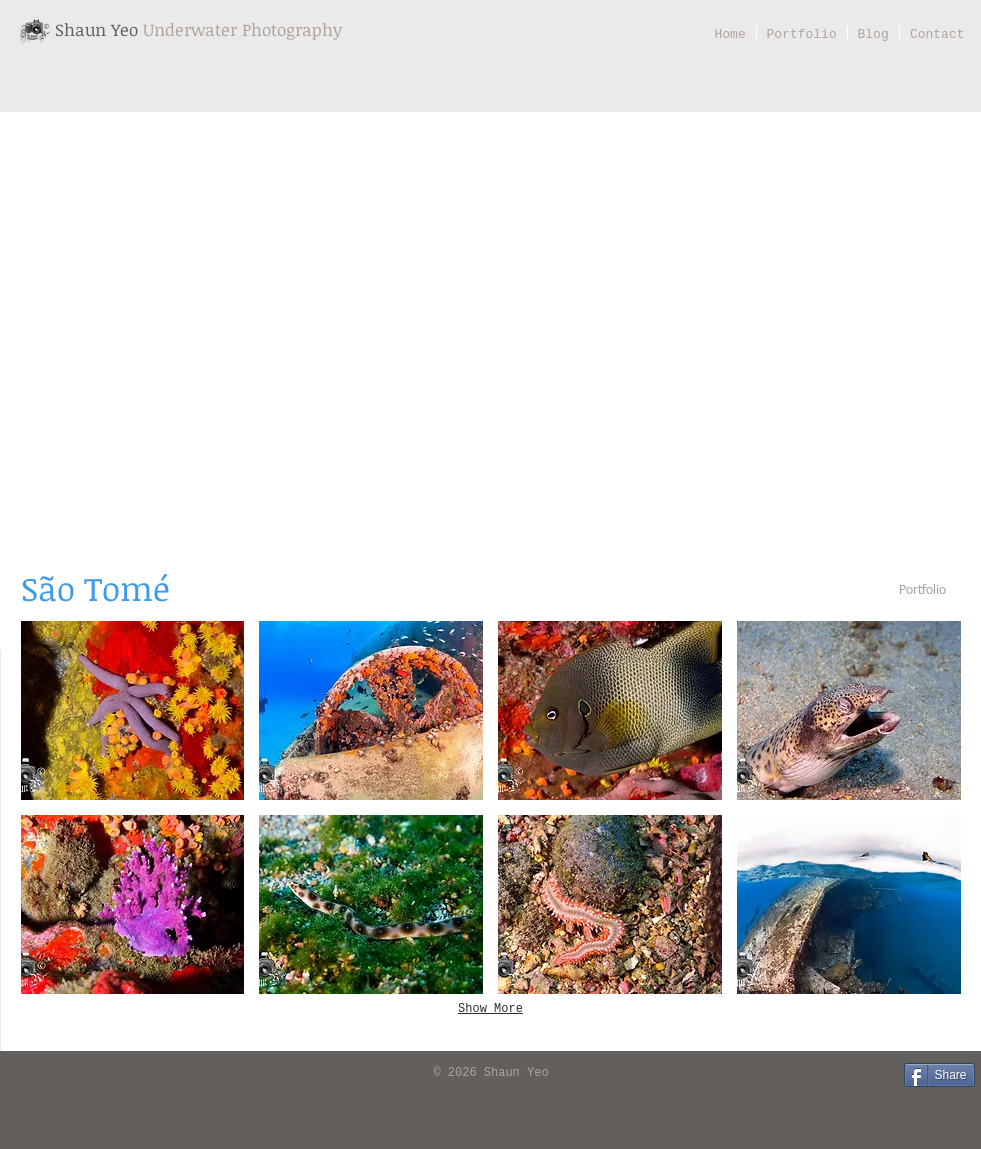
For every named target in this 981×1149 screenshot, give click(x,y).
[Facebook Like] (45, 1074)
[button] (133, 710)
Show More (490, 1009)
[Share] (939, 1075)
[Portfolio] (923, 591)
